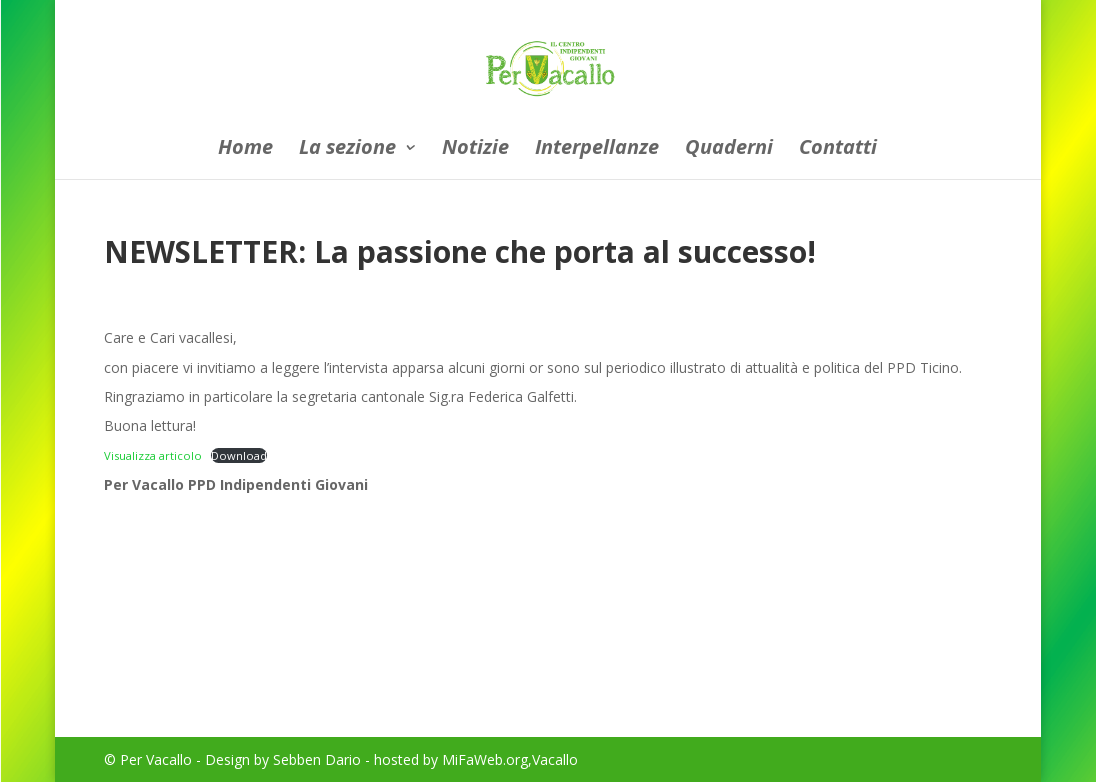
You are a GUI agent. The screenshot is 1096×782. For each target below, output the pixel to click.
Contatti (838, 150)
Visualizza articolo (153, 455)
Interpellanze (597, 150)
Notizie (475, 150)
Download (239, 455)
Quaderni (729, 150)
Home (245, 150)
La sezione (347, 150)
